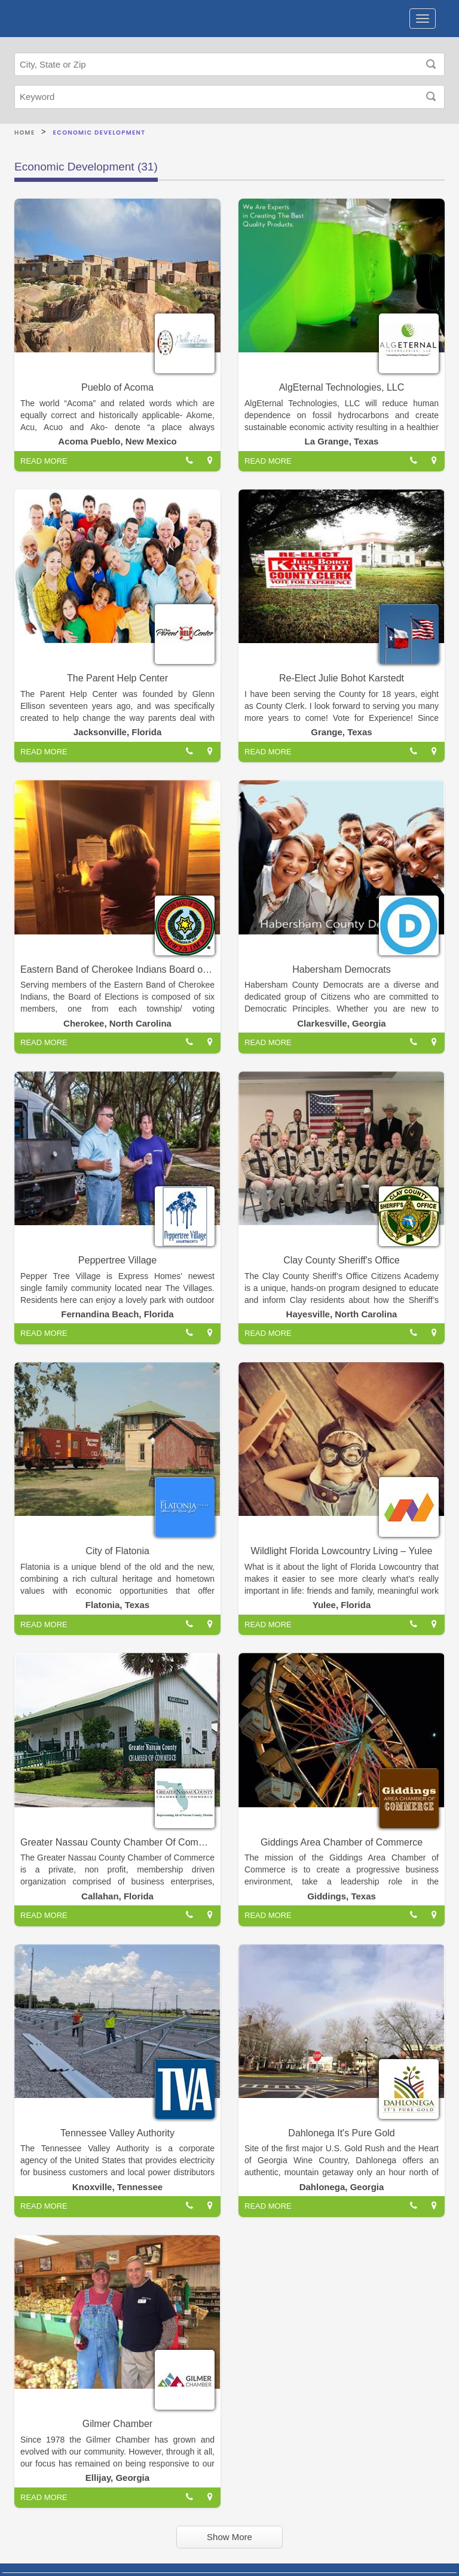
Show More (229, 2537)
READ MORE (44, 460)
